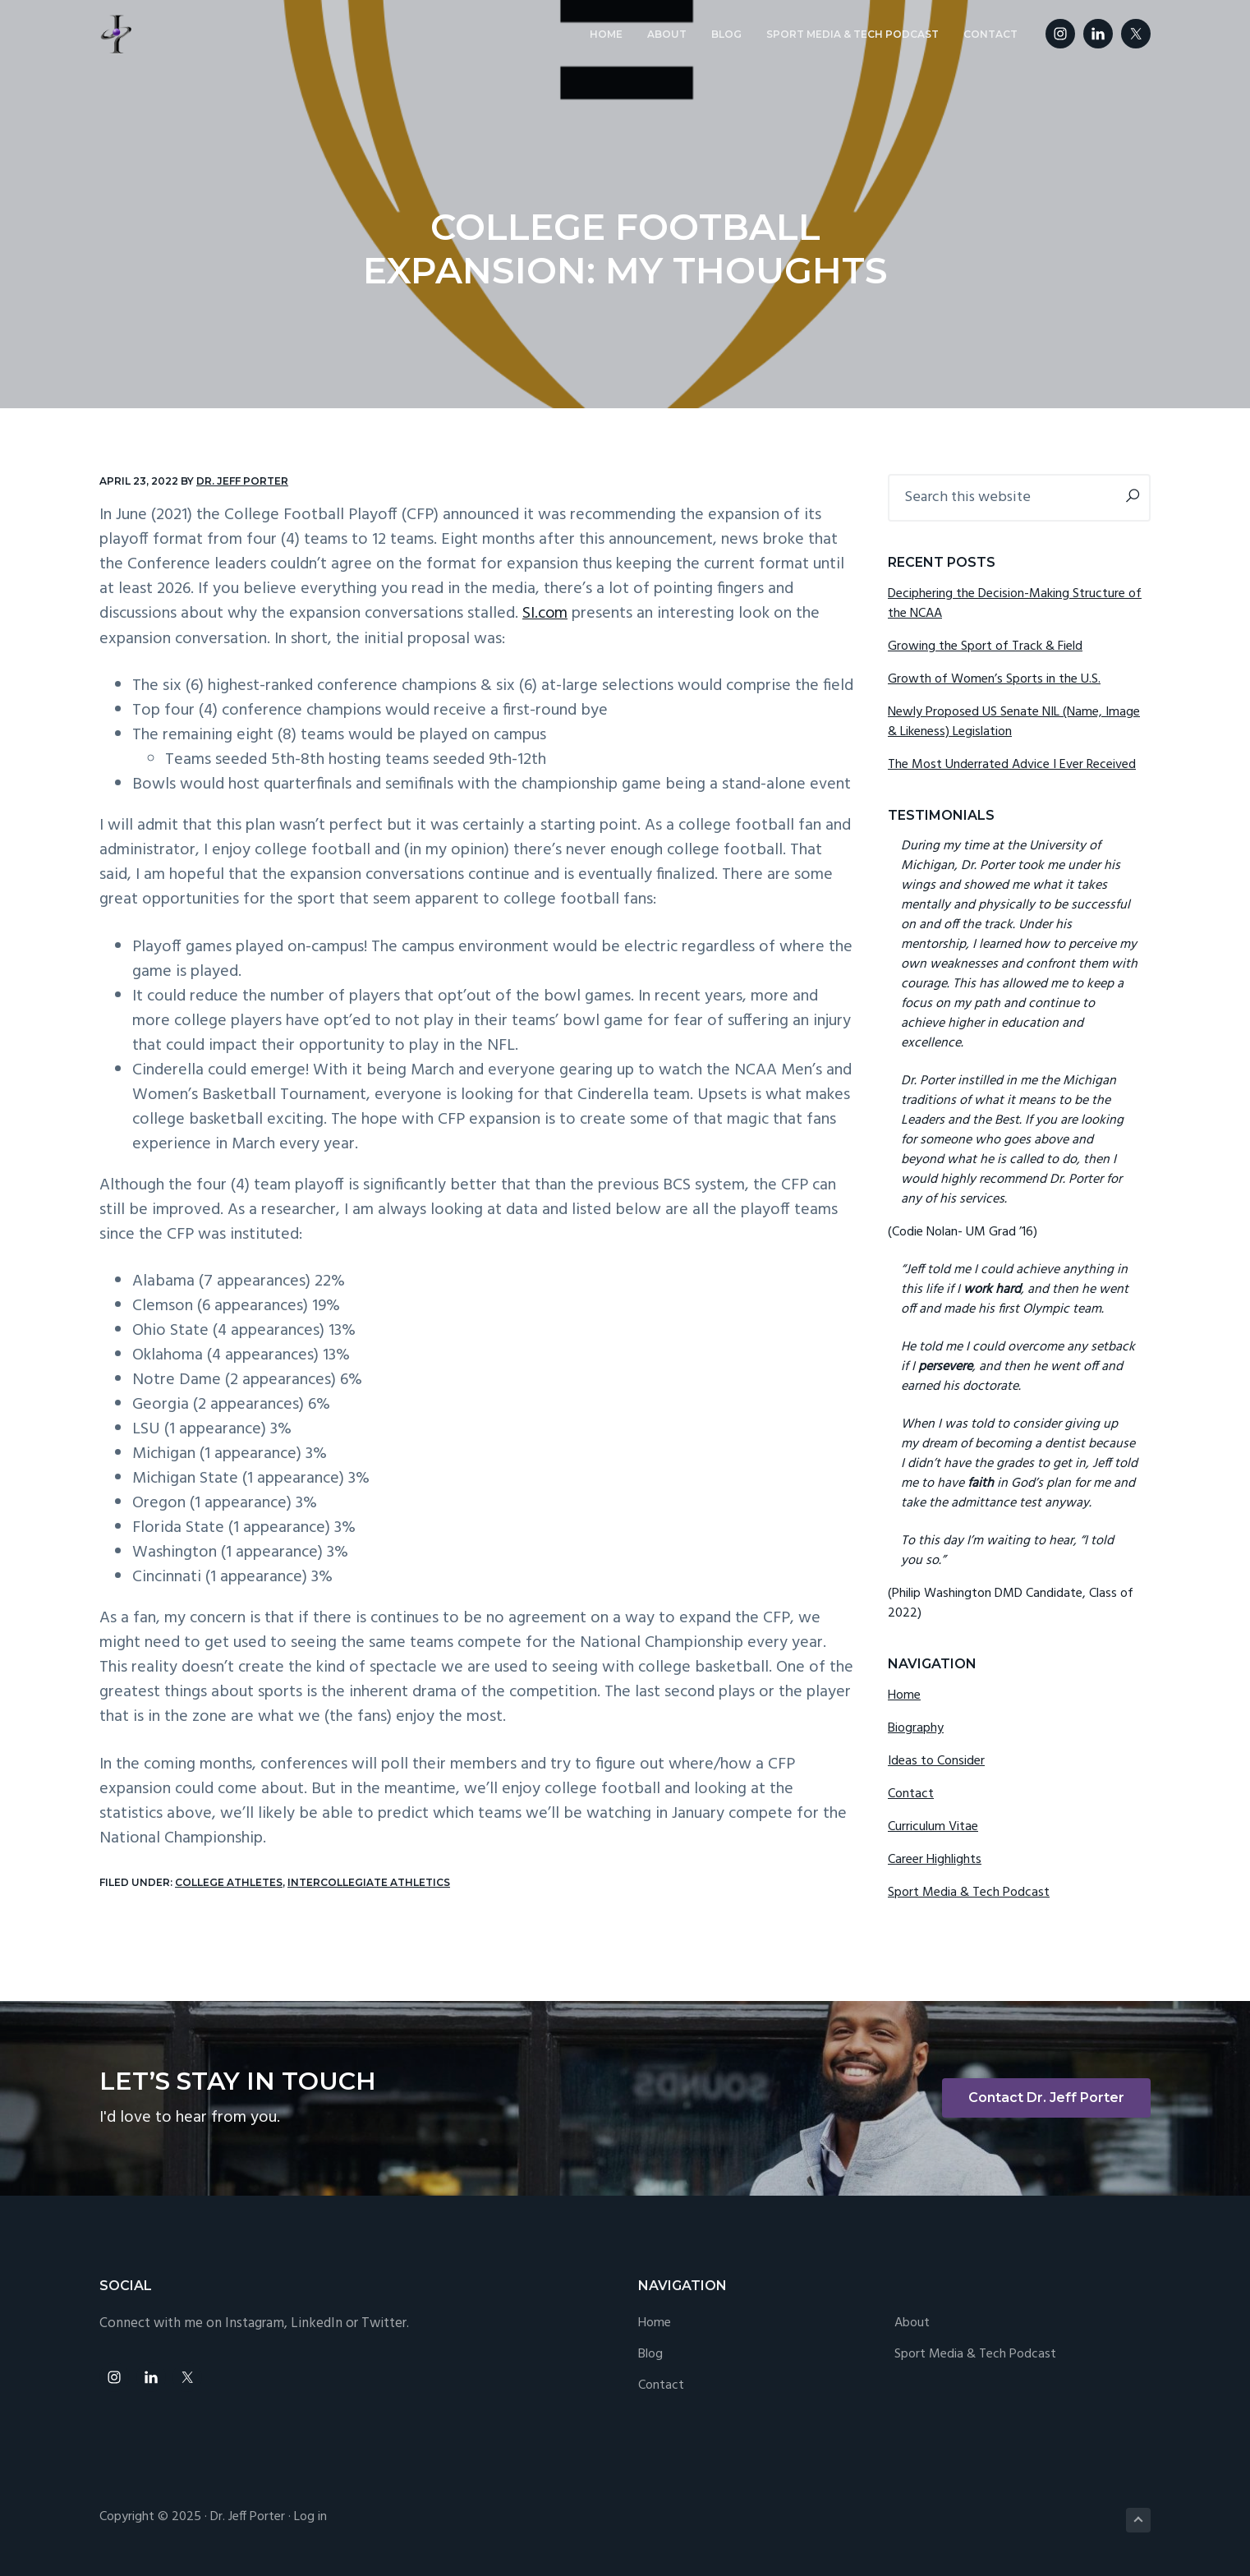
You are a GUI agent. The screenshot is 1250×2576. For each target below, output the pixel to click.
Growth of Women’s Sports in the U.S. (994, 679)
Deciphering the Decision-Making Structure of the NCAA (1015, 603)
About (912, 2323)
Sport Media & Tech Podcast (969, 1892)
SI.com (545, 613)
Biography (916, 1728)
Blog (650, 2354)
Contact (911, 1794)
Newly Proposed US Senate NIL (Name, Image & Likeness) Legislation (1014, 722)
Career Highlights (934, 1859)
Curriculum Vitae (933, 1827)
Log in (310, 2517)
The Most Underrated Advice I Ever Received (1012, 764)
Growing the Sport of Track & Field (985, 646)
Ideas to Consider (936, 1761)
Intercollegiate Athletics (368, 1881)
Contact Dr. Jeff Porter (1046, 2097)
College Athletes (229, 1881)
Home (904, 1695)
